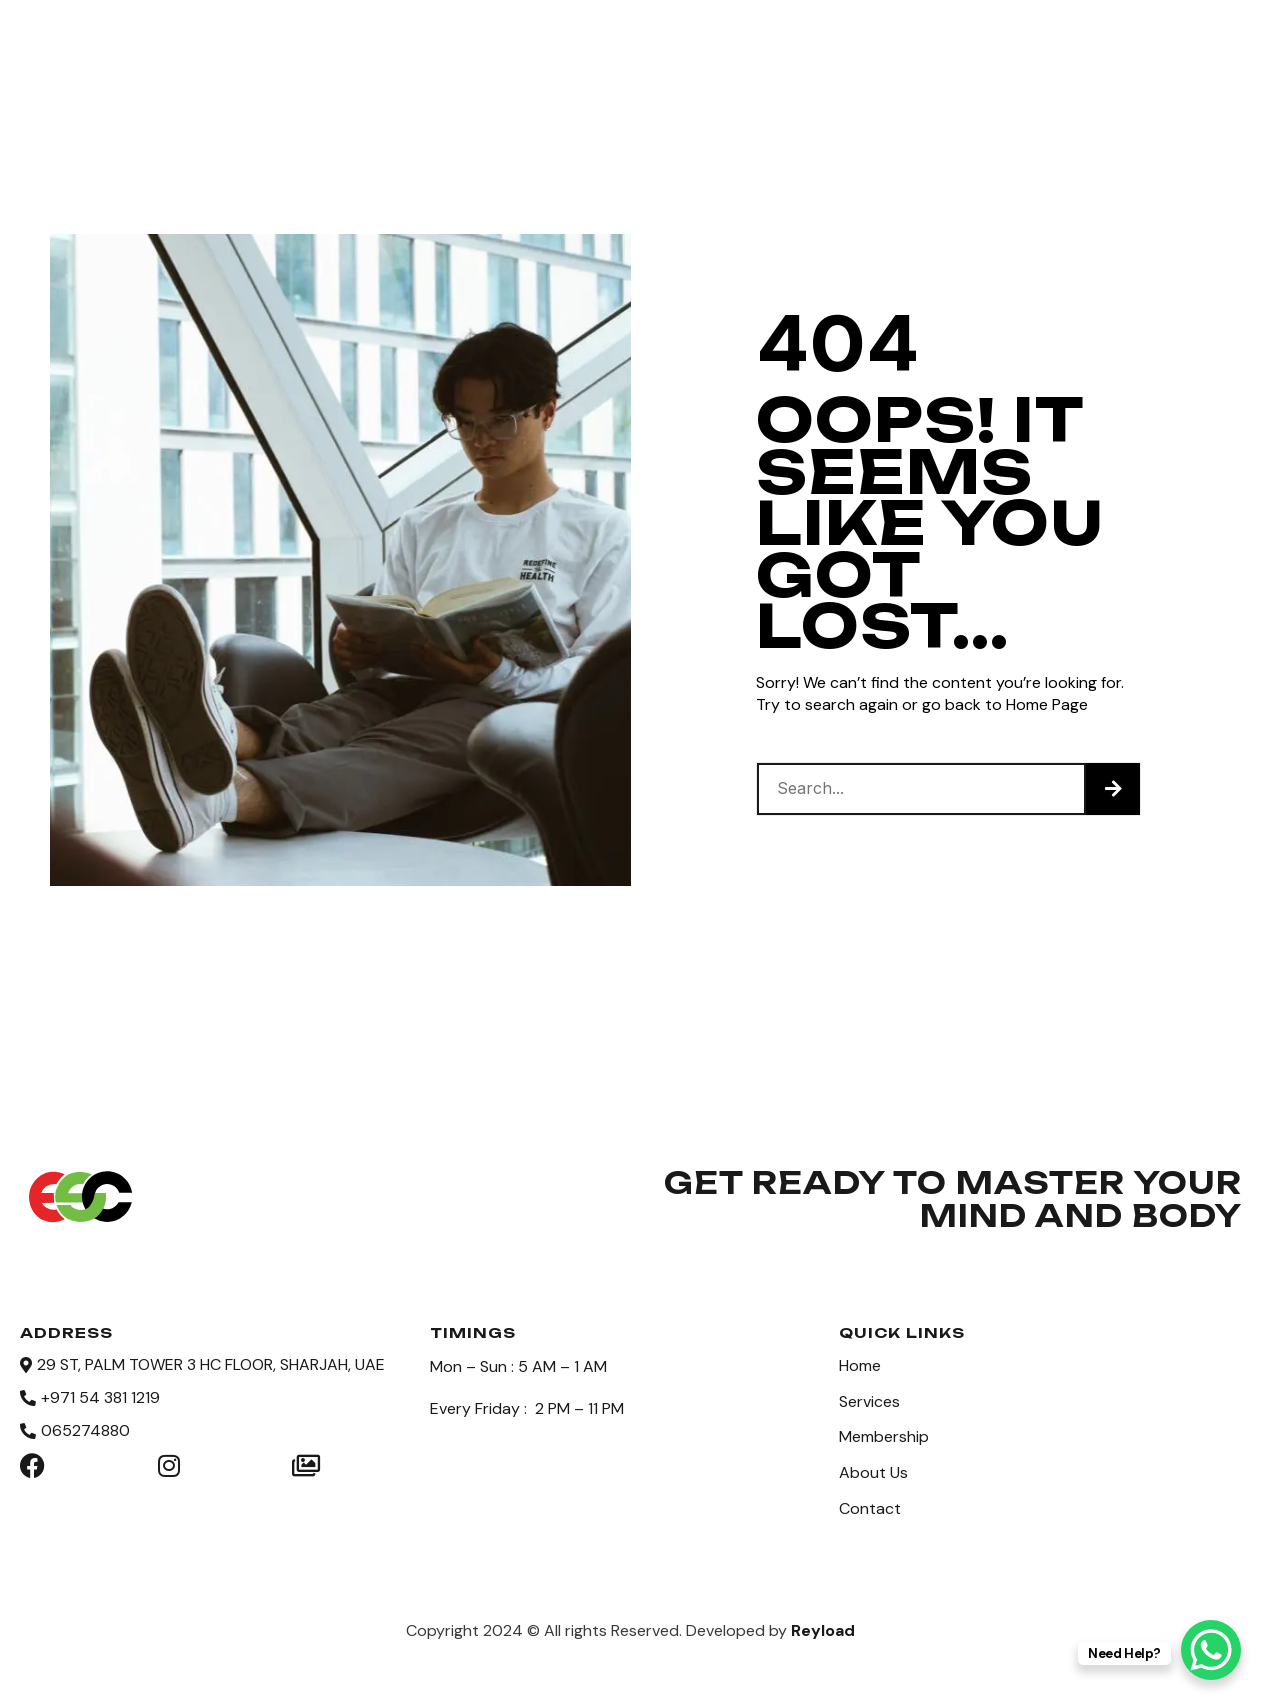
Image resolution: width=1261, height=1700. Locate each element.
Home (364, 41)
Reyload (823, 1622)
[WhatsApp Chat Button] (1211, 1650)
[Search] (1113, 789)
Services (468, 41)
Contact (869, 41)
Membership (605, 41)
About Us (746, 41)
